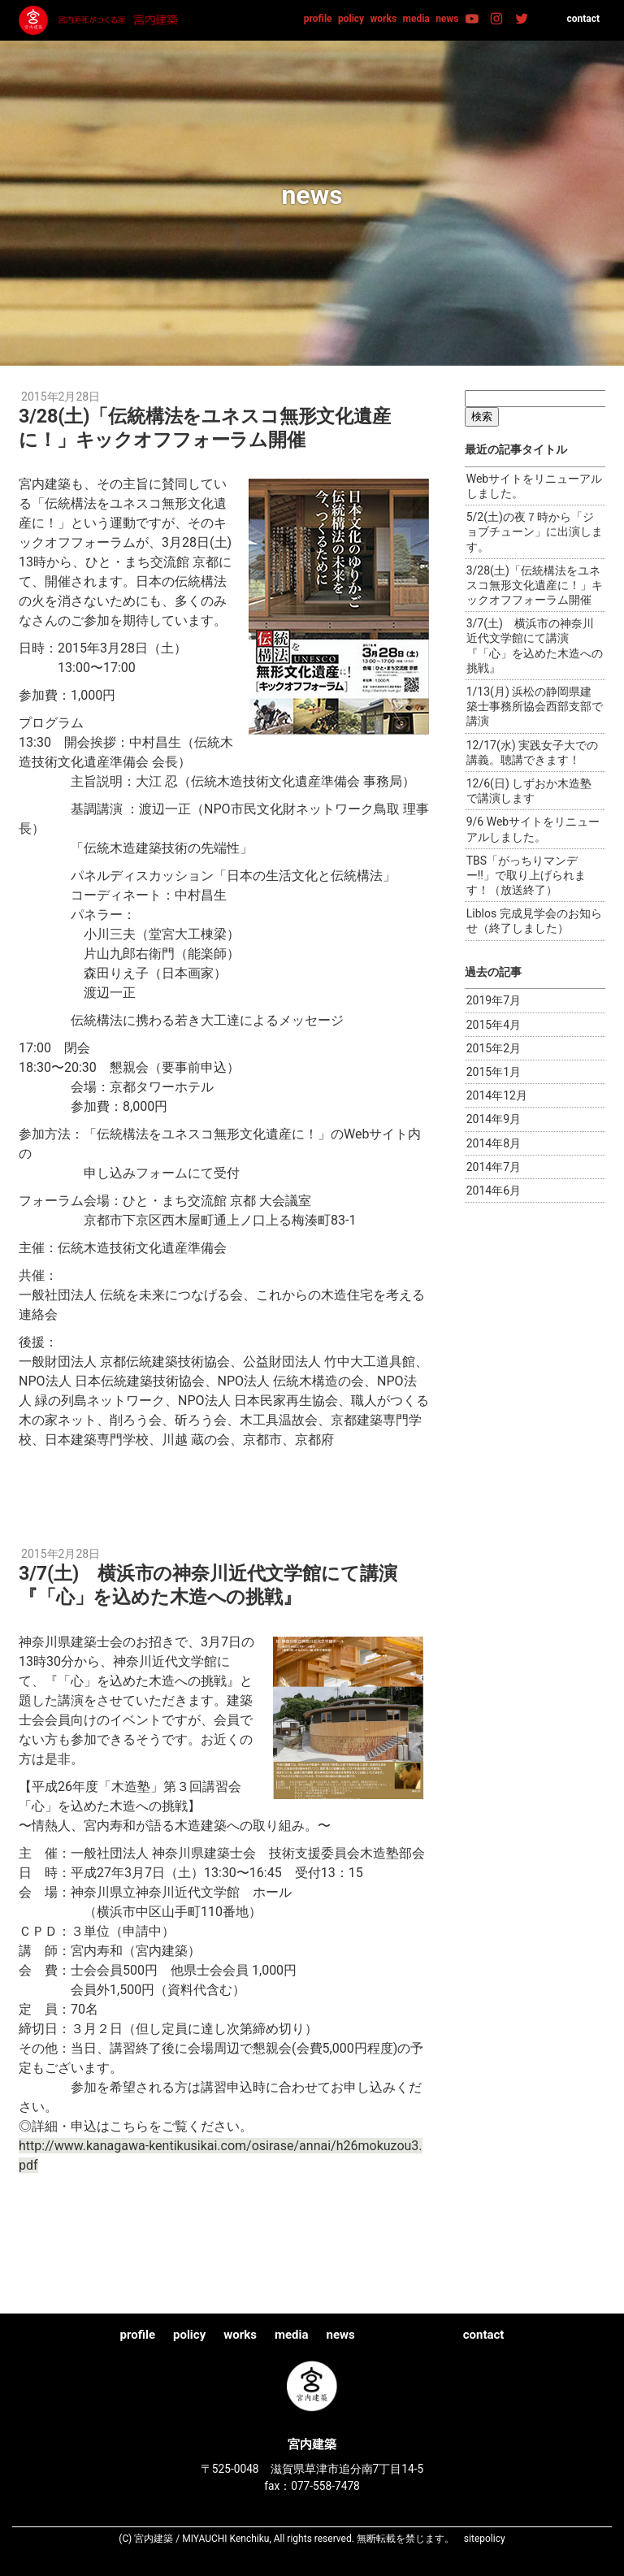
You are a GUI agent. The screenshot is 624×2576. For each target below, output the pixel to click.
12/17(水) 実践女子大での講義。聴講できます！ (532, 752)
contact (583, 18)
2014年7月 (493, 1166)
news (447, 18)
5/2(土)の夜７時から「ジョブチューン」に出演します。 (534, 531)
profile (318, 18)
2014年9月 (493, 1118)
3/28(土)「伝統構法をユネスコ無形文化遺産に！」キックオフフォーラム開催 (214, 427)
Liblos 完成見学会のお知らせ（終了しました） (534, 921)
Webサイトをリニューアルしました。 (534, 486)
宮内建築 (100, 20)
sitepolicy (484, 2538)
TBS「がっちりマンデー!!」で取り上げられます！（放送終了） (526, 875)
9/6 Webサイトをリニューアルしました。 (533, 829)
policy (351, 18)
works (383, 18)
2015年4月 (493, 1024)
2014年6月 (493, 1190)
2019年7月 (493, 1000)
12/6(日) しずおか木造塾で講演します (529, 790)
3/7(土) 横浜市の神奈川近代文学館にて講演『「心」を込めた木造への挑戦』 (217, 1584)
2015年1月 (493, 1071)
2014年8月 (493, 1143)
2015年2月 (493, 1048)
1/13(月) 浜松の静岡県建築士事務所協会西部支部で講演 (534, 706)
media (416, 18)
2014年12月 (496, 1095)
